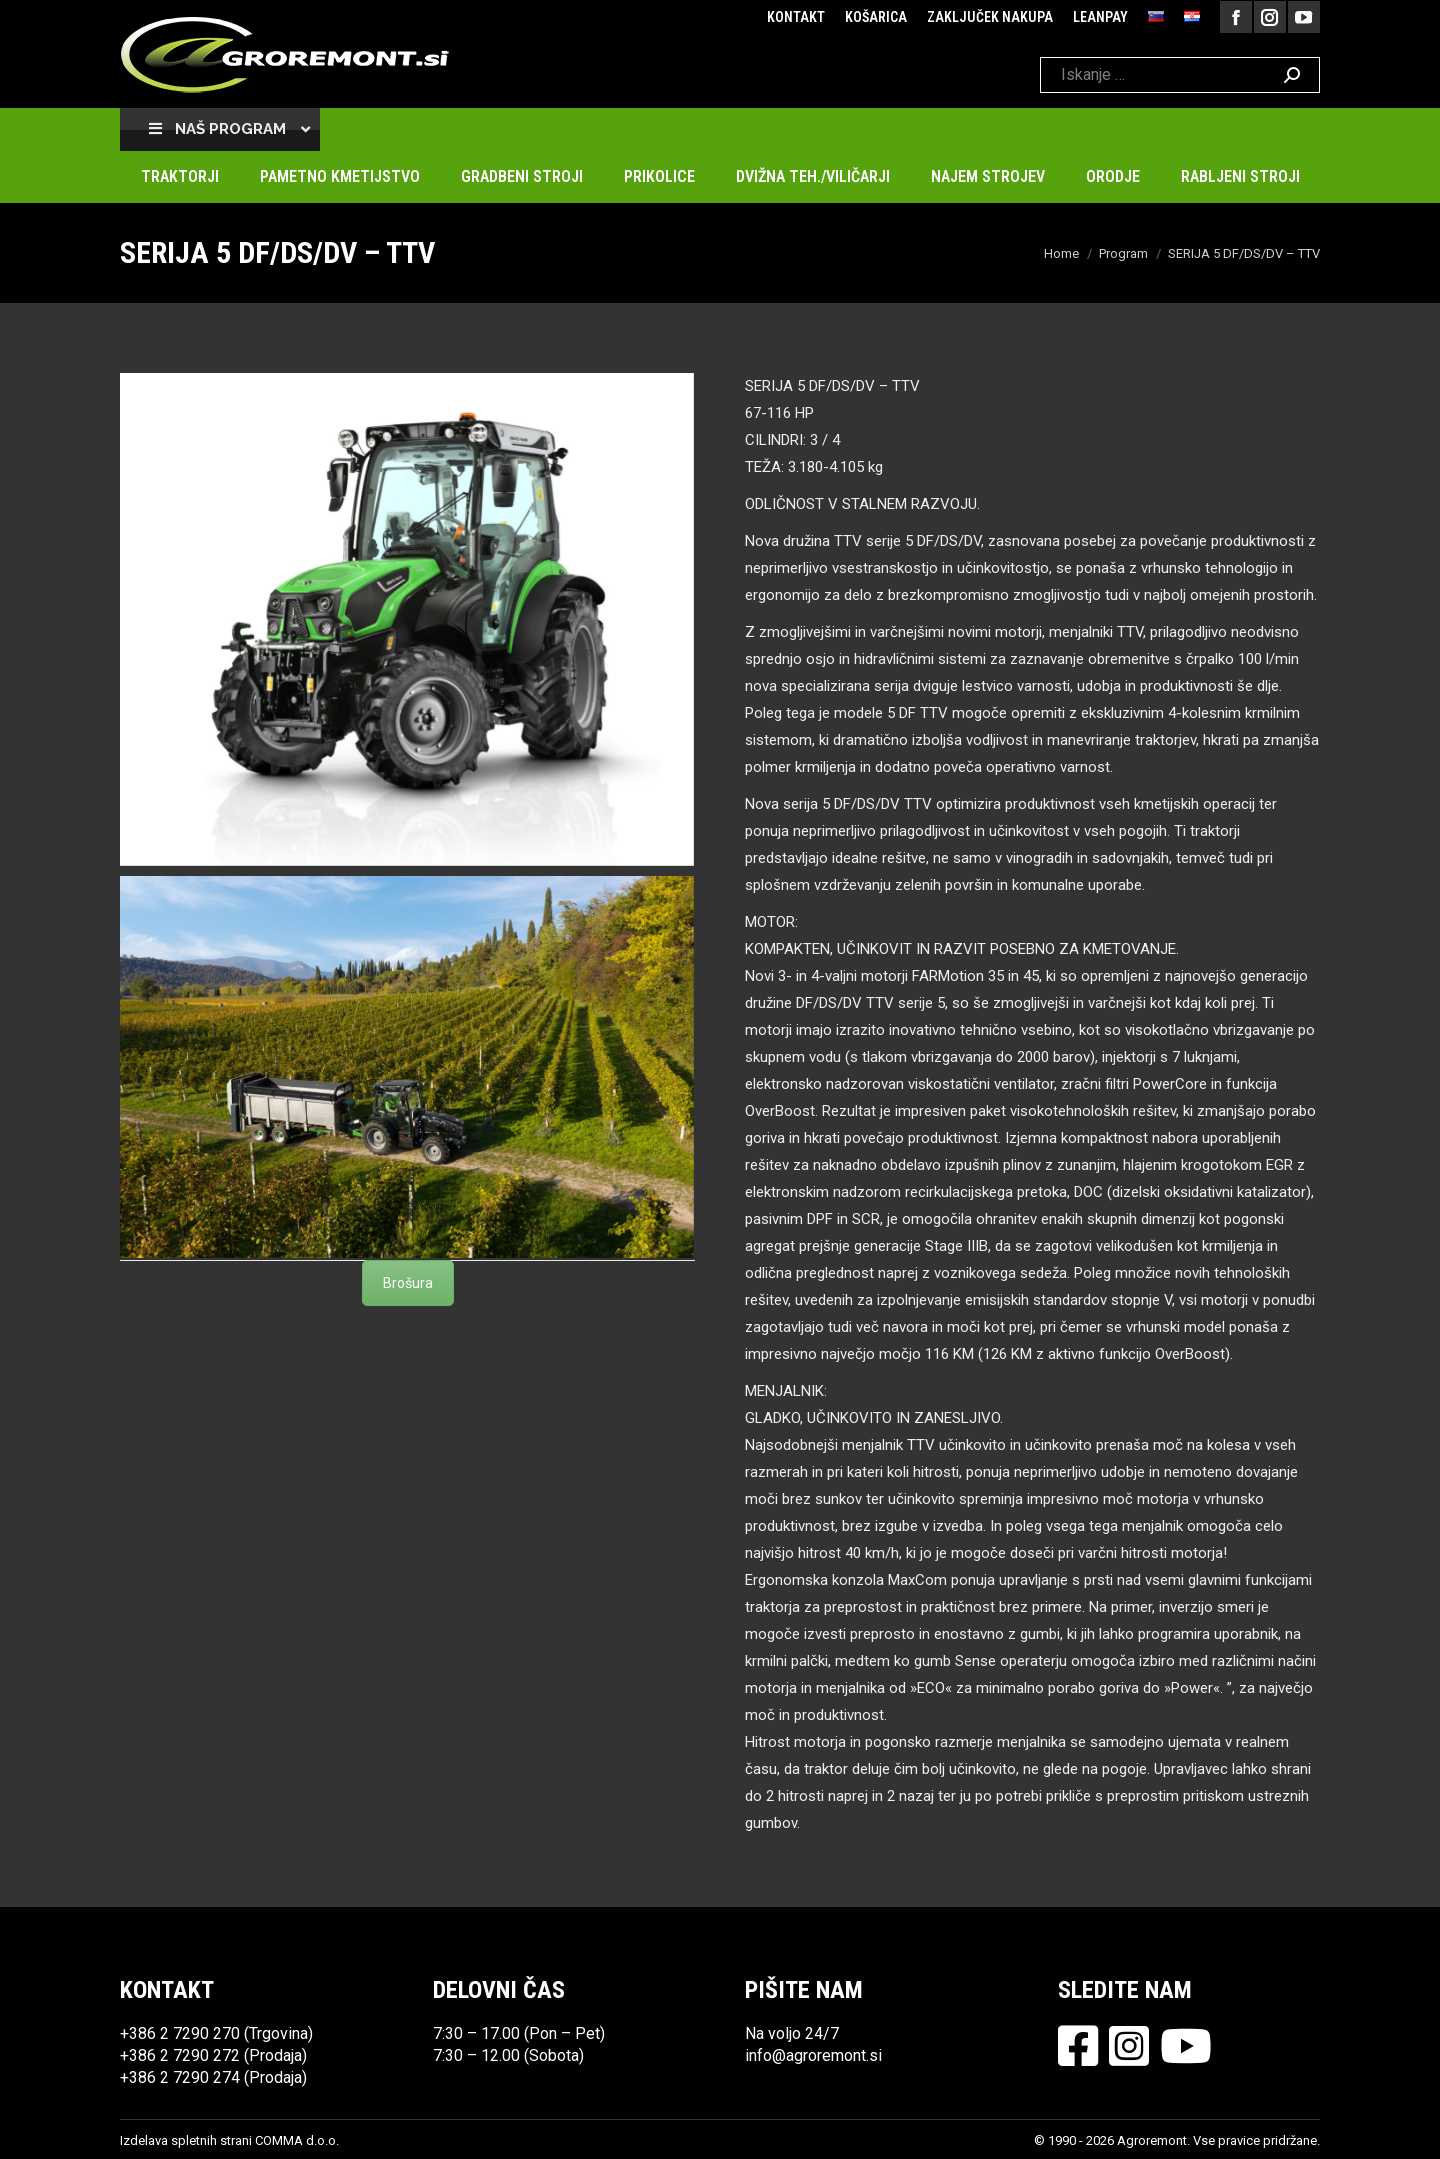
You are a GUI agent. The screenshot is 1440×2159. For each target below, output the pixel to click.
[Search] (1180, 75)
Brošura (408, 1283)
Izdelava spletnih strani (186, 2140)
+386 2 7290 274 (180, 2077)
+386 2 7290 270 (180, 2033)
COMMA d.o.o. (297, 2140)
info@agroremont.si (813, 2055)
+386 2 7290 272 (180, 2055)
